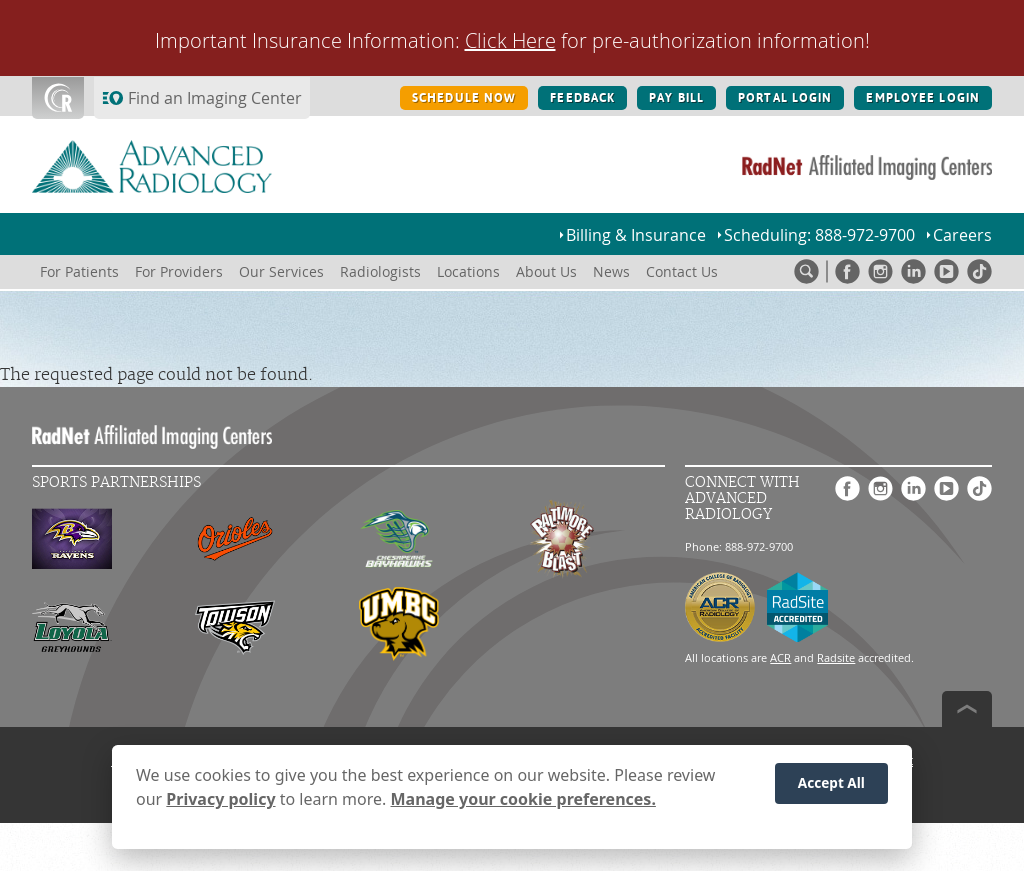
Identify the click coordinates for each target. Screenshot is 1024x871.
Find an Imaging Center (215, 98)
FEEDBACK (582, 98)
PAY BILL (676, 98)
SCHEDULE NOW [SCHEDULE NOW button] (464, 98)
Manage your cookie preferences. (523, 805)
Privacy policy (220, 805)
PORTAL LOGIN (785, 98)
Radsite (836, 657)
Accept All (831, 788)
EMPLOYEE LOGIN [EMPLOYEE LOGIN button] (923, 98)
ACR (780, 657)
